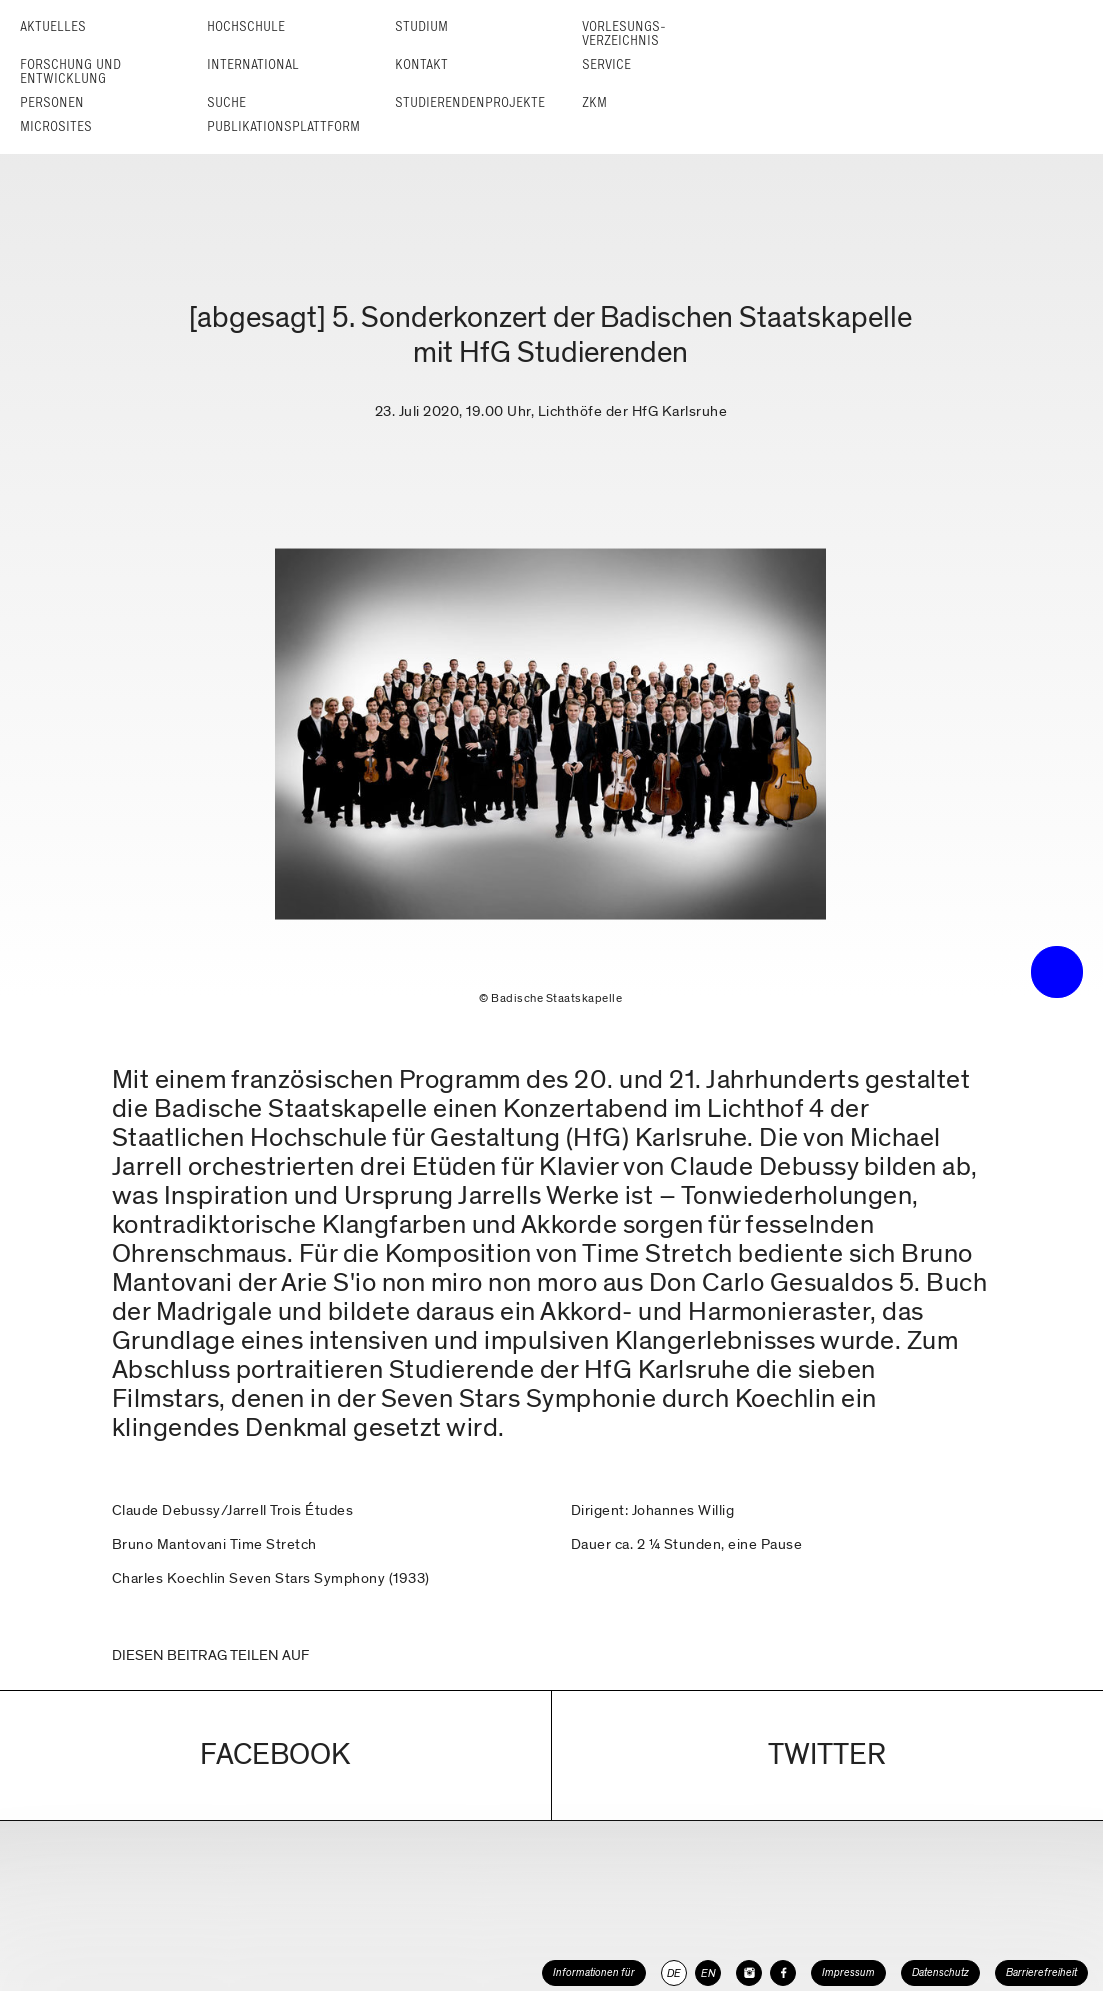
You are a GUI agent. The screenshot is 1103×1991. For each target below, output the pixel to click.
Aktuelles (53, 26)
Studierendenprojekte (470, 102)
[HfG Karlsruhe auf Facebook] (783, 1973)
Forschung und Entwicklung (70, 71)
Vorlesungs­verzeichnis (624, 33)
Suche (226, 102)
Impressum (848, 1972)
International (253, 64)
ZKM (594, 102)
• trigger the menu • (1057, 972)
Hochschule (246, 26)
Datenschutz (940, 1972)
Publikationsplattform (283, 126)
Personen (52, 102)
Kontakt (421, 64)
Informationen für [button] (594, 1972)
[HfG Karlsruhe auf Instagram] (749, 1973)
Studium (421, 26)
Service (606, 64)
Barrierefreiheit (1041, 1972)
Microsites (56, 126)
